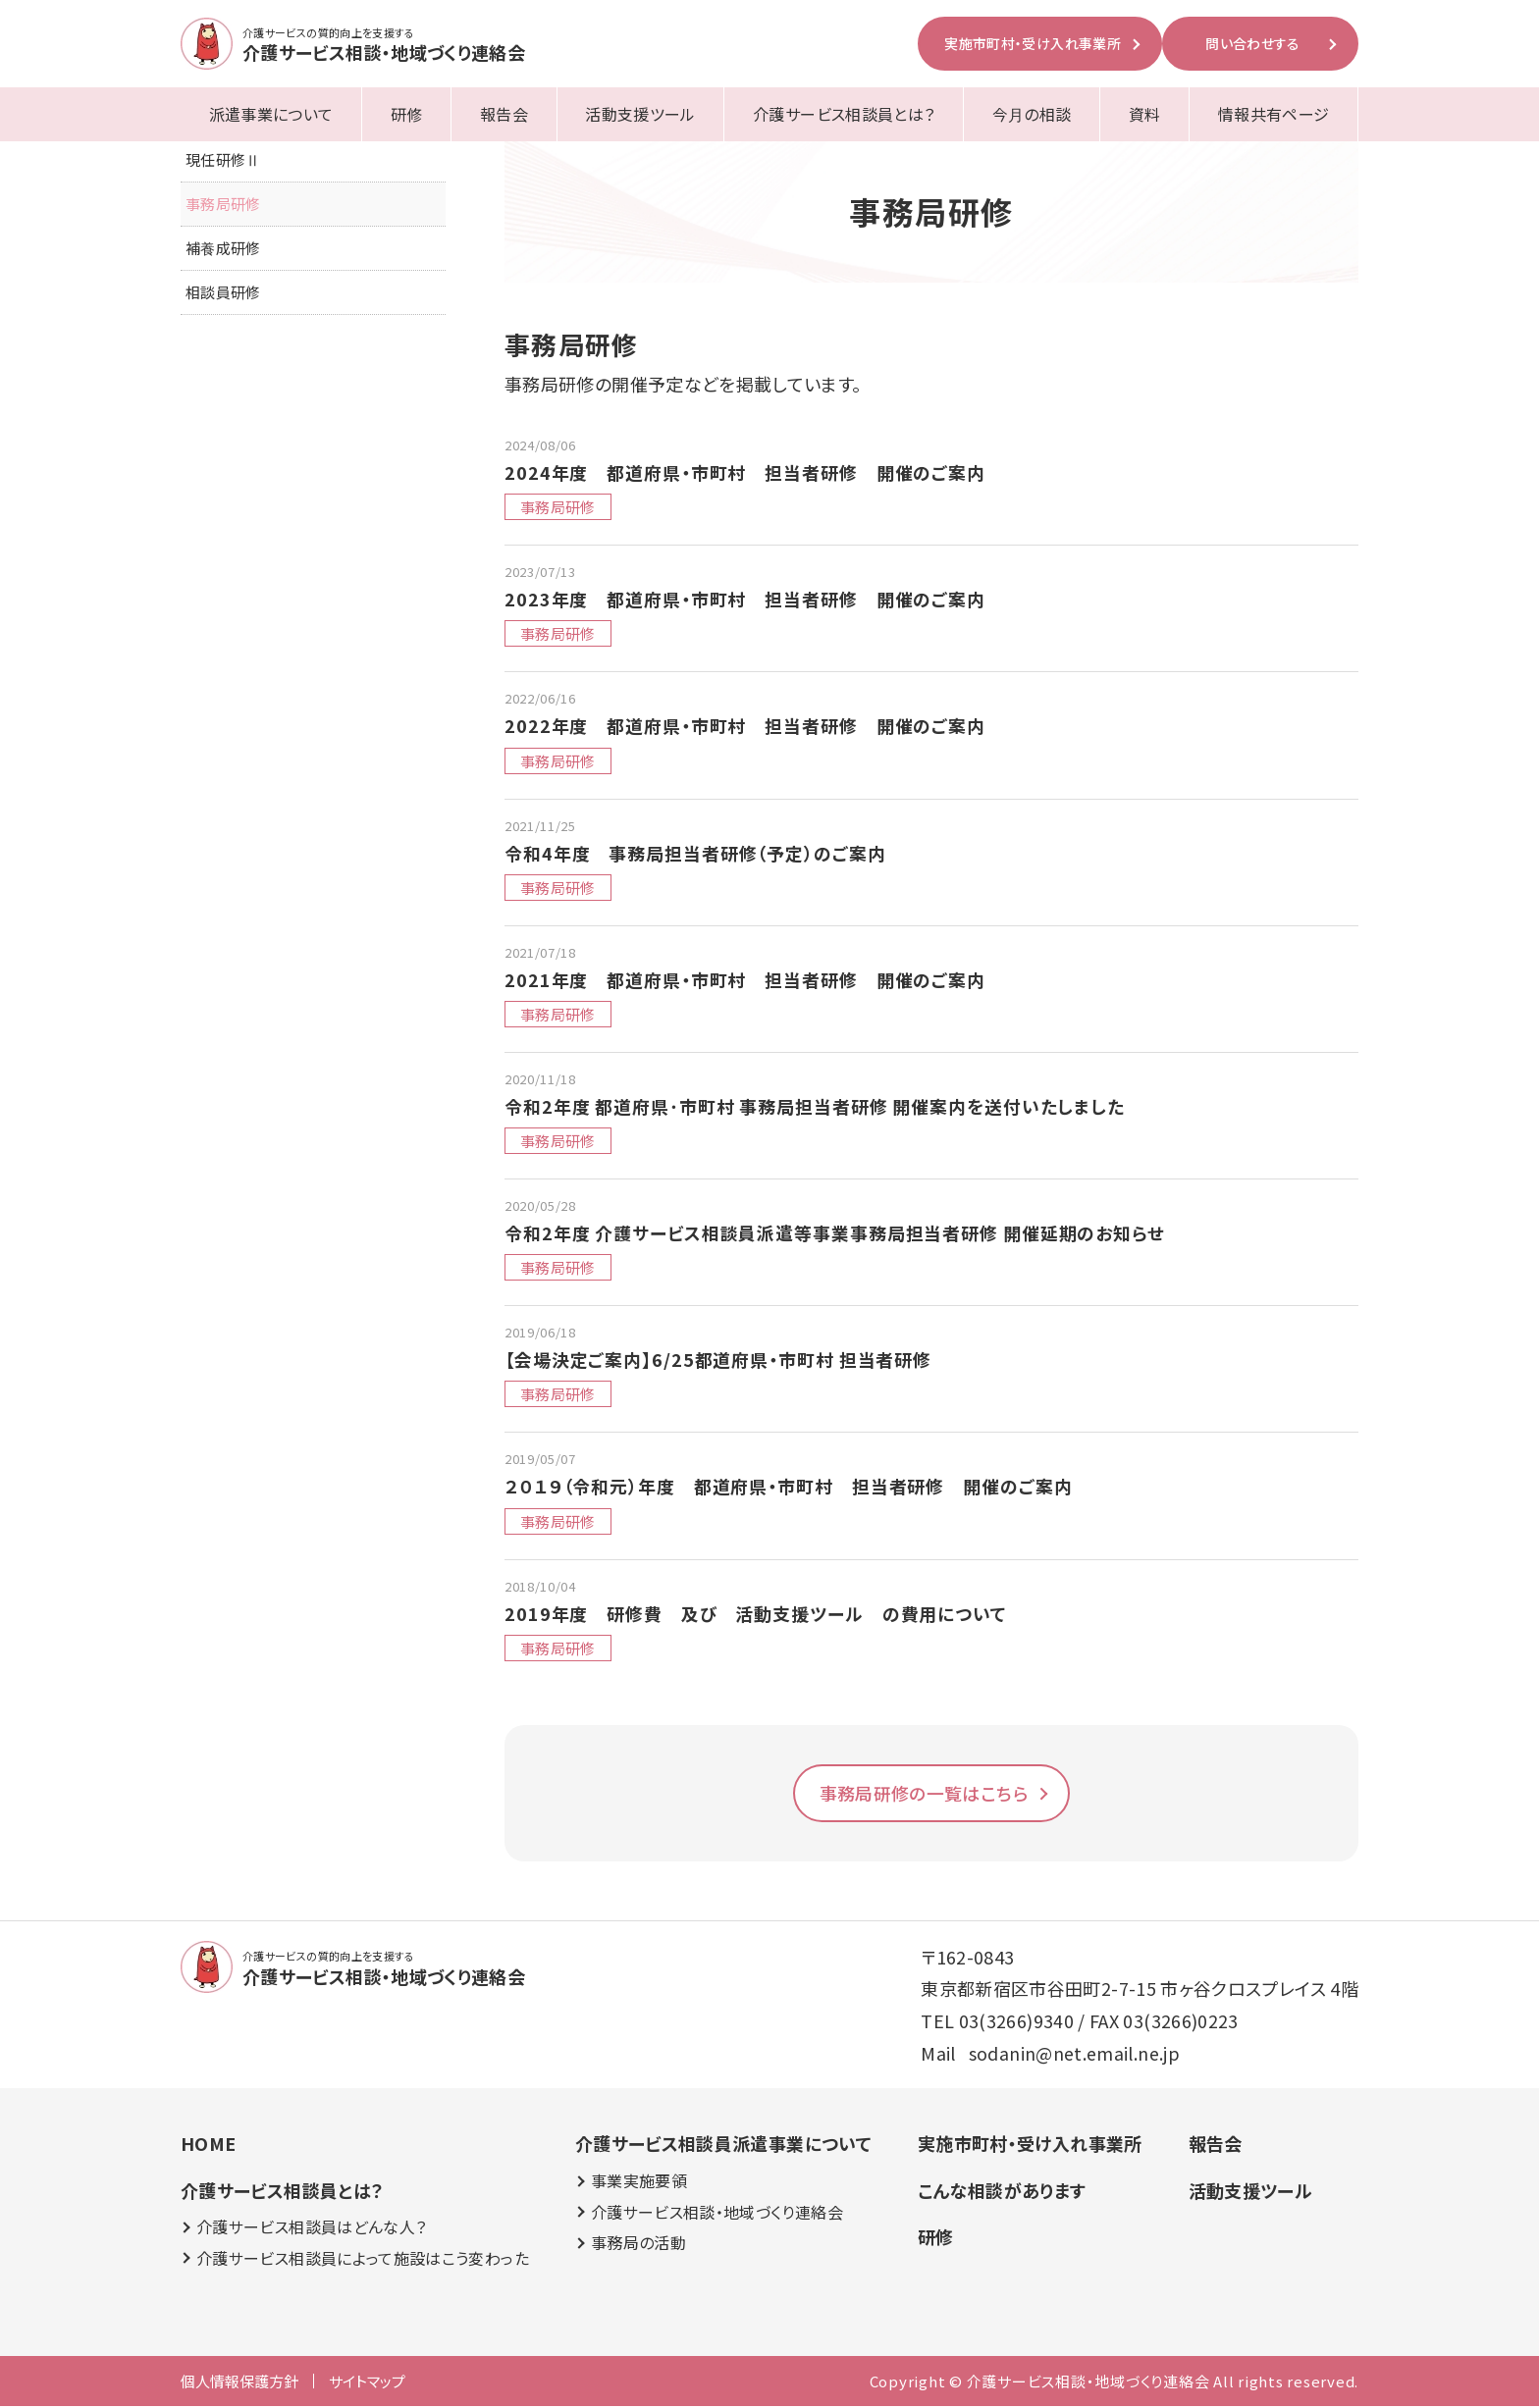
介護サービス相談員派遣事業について (722, 2145)
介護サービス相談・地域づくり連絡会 (716, 2213)
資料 (1145, 114)
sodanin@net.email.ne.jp (1074, 2055)
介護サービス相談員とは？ (843, 114)
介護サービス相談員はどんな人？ (311, 2229)
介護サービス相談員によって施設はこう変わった (362, 2260)
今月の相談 (1032, 114)
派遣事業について (271, 114)
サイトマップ (367, 2383)
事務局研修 (223, 204)
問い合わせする (1252, 43)
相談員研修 (223, 293)
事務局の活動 (637, 2244)
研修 (407, 114)
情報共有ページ (1274, 114)
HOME (208, 2145)
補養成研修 (223, 248)
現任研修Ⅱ (223, 160)
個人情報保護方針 (239, 2383)
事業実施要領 (638, 2182)
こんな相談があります (1001, 2191)
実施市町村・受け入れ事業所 (1032, 43)
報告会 (504, 114)
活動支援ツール (640, 114)
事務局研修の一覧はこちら (924, 1794)
